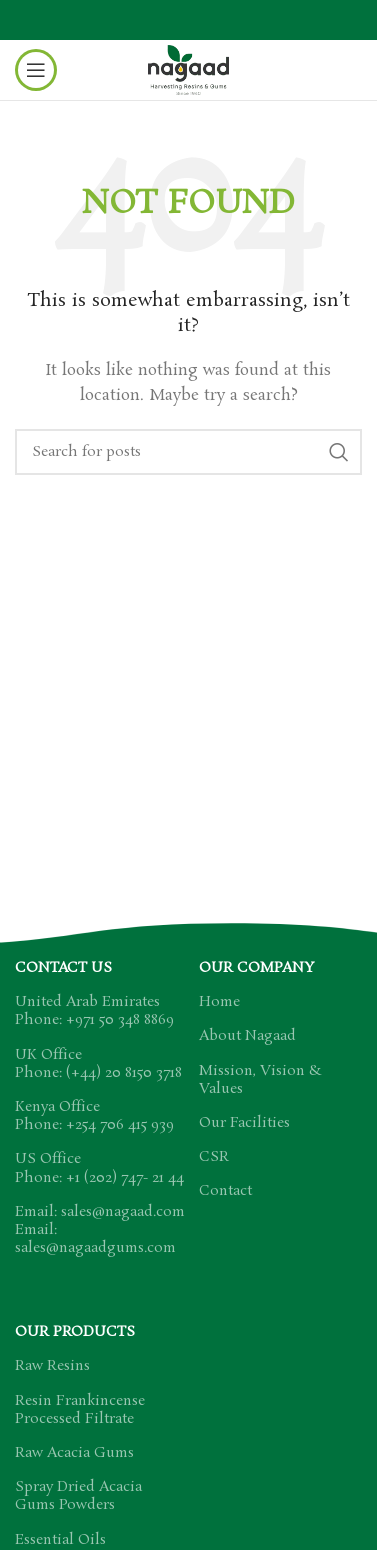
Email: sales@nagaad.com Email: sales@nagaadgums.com (100, 1230)
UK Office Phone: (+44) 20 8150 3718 (98, 1064)
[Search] (188, 452)
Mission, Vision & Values (260, 1080)
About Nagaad (247, 1036)
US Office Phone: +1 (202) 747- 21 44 (99, 1168)
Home (219, 1002)
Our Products (75, 1332)
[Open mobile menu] (36, 70)
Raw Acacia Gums (74, 1453)
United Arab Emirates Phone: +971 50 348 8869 (94, 1011)
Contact (225, 1191)
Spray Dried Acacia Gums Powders (78, 1496)
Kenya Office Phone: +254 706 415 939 (94, 1116)
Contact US (63, 968)
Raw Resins (52, 1366)
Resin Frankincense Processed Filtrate (80, 1410)
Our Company (256, 968)
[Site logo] (189, 67)
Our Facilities (244, 1123)
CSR (214, 1157)
